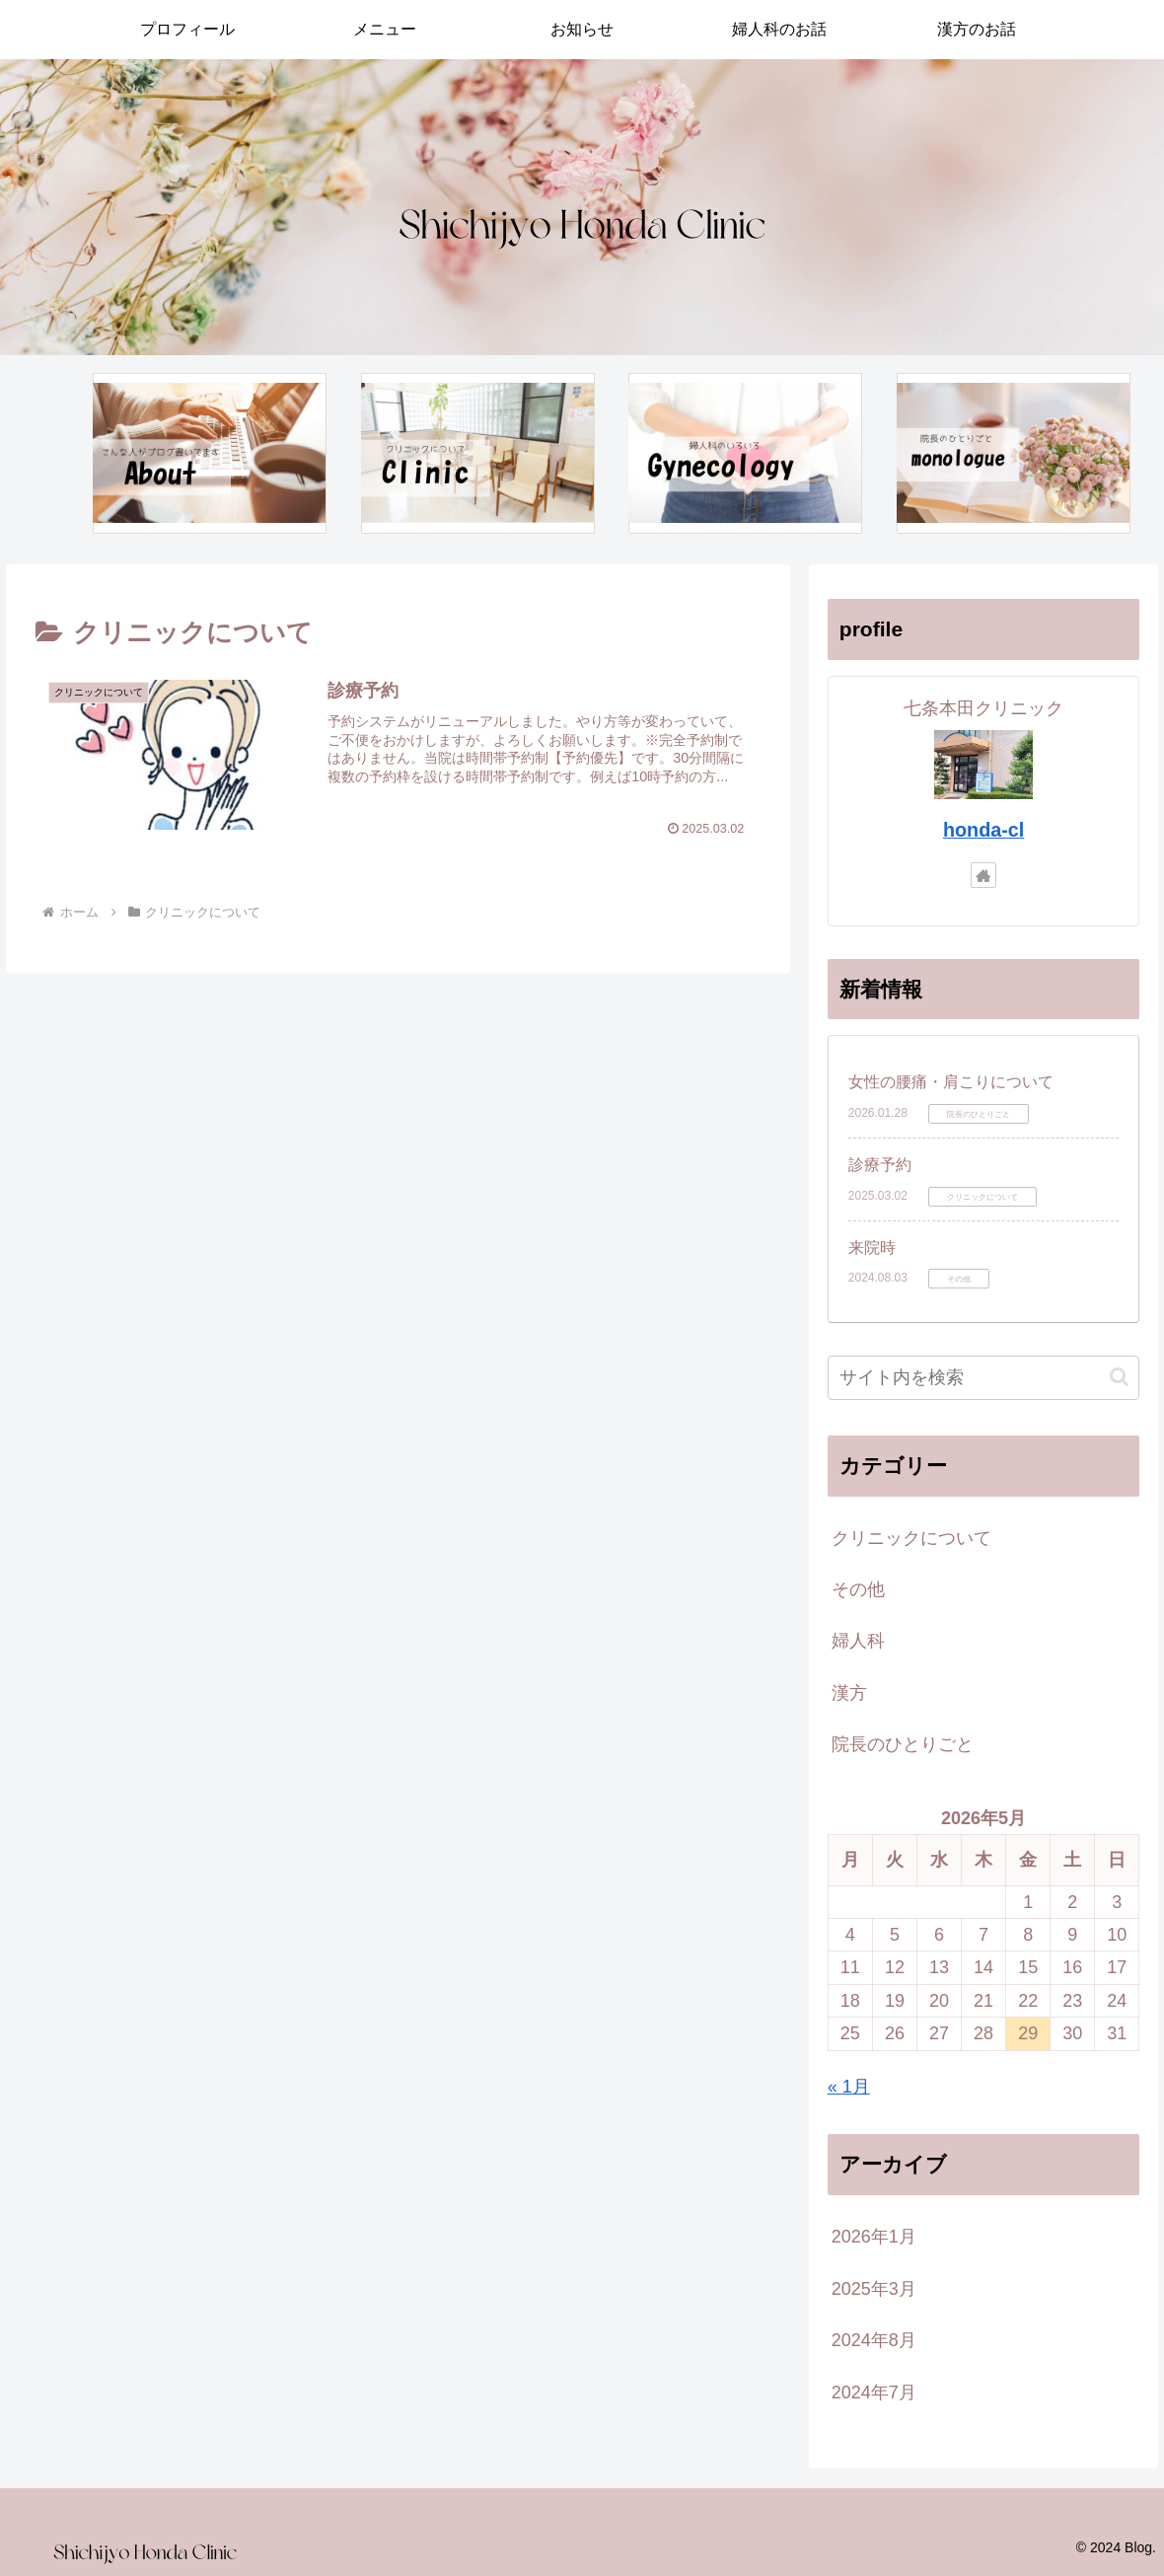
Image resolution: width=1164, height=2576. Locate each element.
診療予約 (879, 1164)
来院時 (872, 1247)
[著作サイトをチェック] (983, 875)
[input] (984, 1378)
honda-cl (983, 830)
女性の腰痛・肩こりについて (951, 1081)
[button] (1119, 1376)
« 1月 (849, 2087)
